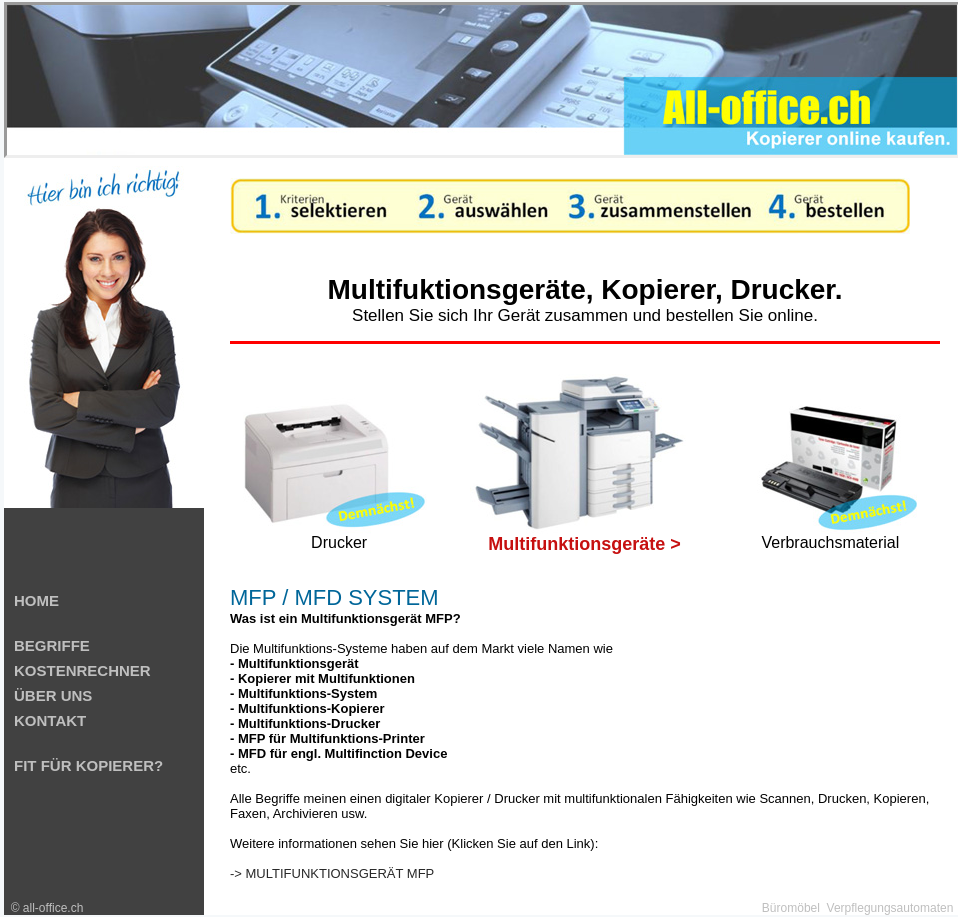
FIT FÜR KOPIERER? (88, 765)
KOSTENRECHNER (82, 670)
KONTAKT (50, 720)
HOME (36, 600)
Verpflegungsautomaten (890, 908)
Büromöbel (791, 908)
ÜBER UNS (53, 695)
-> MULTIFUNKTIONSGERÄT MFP (332, 873)
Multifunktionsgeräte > (584, 544)
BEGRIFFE (52, 645)
